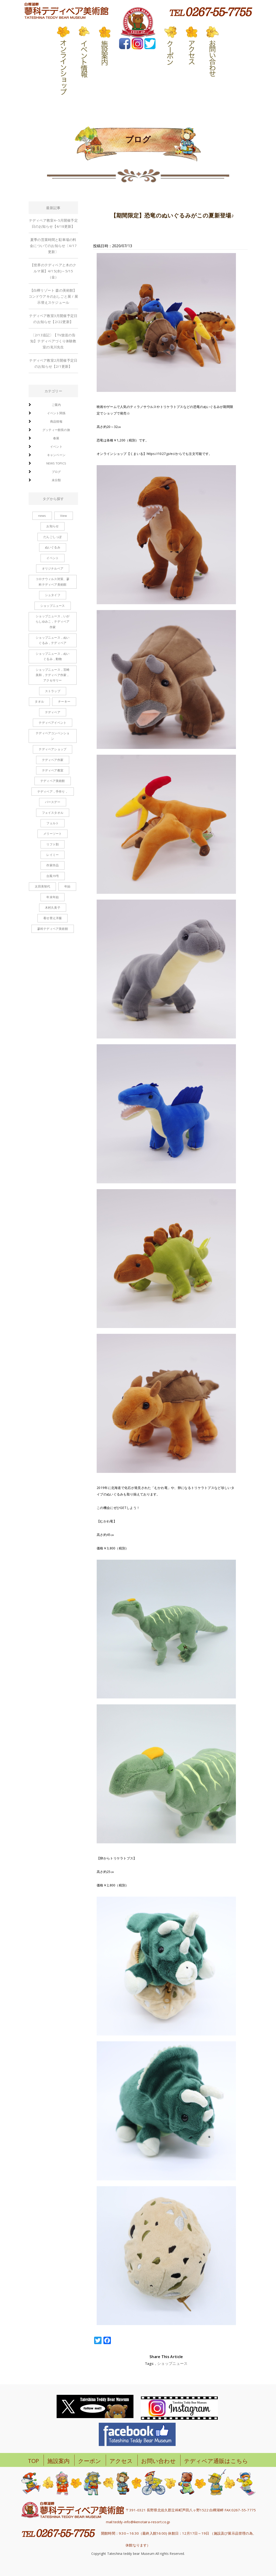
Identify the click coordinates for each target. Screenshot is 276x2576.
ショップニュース (172, 2363)
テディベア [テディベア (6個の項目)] (52, 712)
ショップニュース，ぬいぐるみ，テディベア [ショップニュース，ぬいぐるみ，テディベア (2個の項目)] (52, 640)
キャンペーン (56, 455)
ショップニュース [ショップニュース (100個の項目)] (52, 606)
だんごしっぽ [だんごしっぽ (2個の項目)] (52, 537)
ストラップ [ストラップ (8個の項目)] (52, 691)
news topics (56, 463)
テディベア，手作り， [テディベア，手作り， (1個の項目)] (52, 791)
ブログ (56, 472)
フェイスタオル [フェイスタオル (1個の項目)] (52, 813)
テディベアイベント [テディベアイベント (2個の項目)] (52, 723)
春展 (56, 438)
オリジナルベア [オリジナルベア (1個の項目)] (52, 568)
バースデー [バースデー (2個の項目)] (52, 802)
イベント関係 (56, 413)
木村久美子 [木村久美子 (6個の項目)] (52, 907)
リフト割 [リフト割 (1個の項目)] (52, 844)
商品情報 (56, 421)
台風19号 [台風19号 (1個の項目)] (52, 876)
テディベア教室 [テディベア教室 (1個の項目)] (52, 770)
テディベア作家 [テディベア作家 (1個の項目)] (52, 760)
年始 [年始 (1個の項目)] (67, 886)
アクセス (121, 2461)
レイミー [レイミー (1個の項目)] (52, 855)
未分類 (56, 480)
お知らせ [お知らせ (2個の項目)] (52, 526)
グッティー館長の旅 (56, 430)
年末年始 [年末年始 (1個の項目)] (52, 897)
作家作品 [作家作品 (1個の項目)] (52, 865)
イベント (56, 446)
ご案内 (56, 405)
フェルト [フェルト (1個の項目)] (52, 823)
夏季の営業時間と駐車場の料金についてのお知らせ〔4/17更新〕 (53, 245)
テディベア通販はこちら (216, 2461)
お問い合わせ (158, 2461)
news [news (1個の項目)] (42, 516)
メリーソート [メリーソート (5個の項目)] (52, 833)
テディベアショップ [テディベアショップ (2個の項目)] (52, 749)
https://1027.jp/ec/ (161, 453)
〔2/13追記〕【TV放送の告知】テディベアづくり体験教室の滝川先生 (53, 341)
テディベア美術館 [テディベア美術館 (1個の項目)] (52, 781)
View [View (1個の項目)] (63, 516)
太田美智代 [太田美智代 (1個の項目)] (42, 886)
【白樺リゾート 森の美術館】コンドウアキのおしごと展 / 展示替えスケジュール (53, 296)
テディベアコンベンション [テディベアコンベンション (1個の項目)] (52, 736)
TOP (33, 2461)
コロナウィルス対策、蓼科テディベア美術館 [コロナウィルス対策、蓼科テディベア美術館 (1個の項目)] (52, 581)
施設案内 (58, 2461)
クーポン (89, 2461)
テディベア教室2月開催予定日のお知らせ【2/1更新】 (53, 363)
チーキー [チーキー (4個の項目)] (64, 701)
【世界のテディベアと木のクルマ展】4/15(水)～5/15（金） (53, 271)
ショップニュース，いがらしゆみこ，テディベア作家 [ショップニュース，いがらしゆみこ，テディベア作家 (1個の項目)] (52, 621)
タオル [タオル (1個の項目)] (39, 701)
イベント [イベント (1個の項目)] (52, 558)
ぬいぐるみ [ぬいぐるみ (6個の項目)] (52, 547)
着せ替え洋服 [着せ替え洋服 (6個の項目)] (52, 918)
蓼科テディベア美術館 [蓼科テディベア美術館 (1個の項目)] (52, 929)
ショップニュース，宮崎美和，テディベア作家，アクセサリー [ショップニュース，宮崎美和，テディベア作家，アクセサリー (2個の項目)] (52, 675)
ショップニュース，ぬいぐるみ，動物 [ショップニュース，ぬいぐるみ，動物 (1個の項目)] (52, 656)
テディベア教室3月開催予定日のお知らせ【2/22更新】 (53, 318)
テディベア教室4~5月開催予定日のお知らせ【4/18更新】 (53, 223)
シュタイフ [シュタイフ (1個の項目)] (52, 595)
